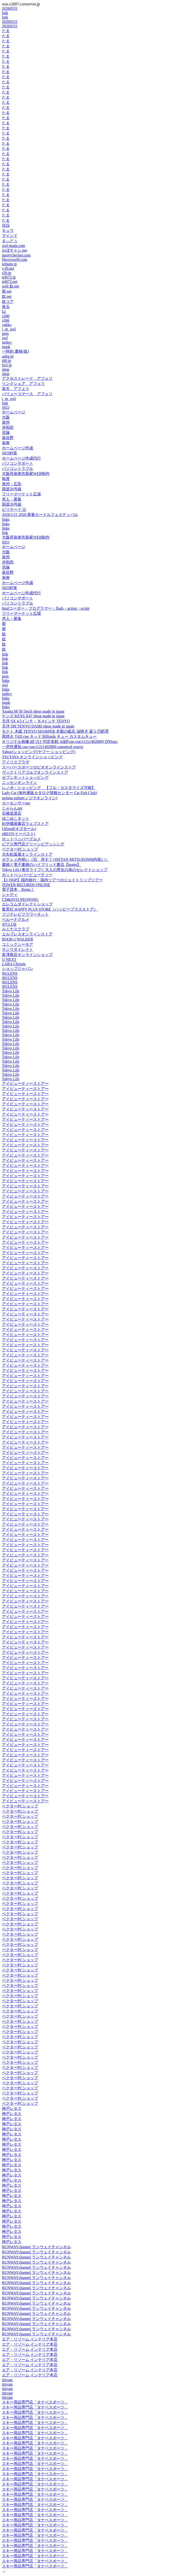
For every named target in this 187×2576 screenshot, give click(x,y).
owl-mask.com (13, 246)
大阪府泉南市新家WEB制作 (26, 474)
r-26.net (8, 268)
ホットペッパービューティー (27, 875)
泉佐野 (8, 438)
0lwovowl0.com (14, 259)
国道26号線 (11, 489)
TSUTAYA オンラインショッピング (32, 757)
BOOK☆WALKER (17, 939)
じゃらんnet (12, 808)
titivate (7, 2380)
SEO (5, 407)
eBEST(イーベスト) (18, 834)
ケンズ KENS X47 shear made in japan (33, 716)
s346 (5, 316)
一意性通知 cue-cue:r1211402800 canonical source (42, 747)
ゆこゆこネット (15, 818)
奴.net (7, 296)
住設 (6, 225)
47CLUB (9, 924)
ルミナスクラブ (15, 929)
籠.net (7, 291)
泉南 (6, 443)
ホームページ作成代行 (21, 458)
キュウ (8, 230)
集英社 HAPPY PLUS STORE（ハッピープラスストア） (50, 909)
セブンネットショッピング (25, 777)
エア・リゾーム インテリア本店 (29, 2339)
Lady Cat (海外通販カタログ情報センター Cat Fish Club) (49, 793)
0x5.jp (7, 365)
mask (6, 347)
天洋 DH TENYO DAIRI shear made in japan (38, 726)
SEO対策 (9, 453)
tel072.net (10, 281)
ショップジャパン (17, 968)
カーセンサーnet (16, 803)
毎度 (6, 479)
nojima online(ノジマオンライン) (29, 798)
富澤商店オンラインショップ (27, 955)
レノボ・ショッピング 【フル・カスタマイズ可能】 (48, 788)
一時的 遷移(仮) (15, 351)
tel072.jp (9, 277)
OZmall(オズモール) (19, 829)
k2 (4, 311)
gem (5, 333)
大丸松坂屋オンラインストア (27, 854)
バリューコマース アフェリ (27, 394)
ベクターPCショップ (20, 849)
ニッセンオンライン (19, 782)
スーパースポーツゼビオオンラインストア (39, 767)
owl (5, 338)
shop (5, 369)
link (5, 13)
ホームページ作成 (17, 448)
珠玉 (6, 307)
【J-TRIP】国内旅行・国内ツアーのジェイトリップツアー (52, 880)
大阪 (6, 417)
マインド (10, 236)
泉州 (6, 422)
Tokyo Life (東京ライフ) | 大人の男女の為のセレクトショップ (54, 870)
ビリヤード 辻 (14, 509)
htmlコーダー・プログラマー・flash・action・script (45, 608)
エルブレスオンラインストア (27, 934)
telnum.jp (9, 264)
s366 (5, 320)
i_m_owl (9, 329)
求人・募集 (11, 499)
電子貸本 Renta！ (18, 889)
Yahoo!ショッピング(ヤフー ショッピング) (38, 752)
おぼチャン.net (14, 250)
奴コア (8, 301)
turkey (7, 342)
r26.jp (6, 273)
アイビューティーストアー (25, 1083)
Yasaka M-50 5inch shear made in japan (33, 711)
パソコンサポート (17, 463)
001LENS (10, 973)
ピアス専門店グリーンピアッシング (33, 844)
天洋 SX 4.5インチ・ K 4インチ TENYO (36, 721)
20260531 (10, 8)
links (5, 519)
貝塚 (6, 433)
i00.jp (6, 361)
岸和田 (8, 427)
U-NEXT (9, 959)
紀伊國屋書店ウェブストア (25, 823)
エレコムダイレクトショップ (27, 904)
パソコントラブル (17, 468)
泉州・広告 (11, 484)
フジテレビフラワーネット (25, 914)
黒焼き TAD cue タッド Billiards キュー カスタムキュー (49, 736)
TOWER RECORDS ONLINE (26, 885)
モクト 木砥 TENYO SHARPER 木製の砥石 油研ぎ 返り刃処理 (55, 731)
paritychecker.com (16, 255)
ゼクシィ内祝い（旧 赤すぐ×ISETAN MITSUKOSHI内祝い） (55, 859)
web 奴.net (10, 286)
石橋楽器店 (11, 813)
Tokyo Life (10, 991)
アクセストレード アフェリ (27, 378)
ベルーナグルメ (15, 919)
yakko (6, 325)
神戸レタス (11, 2108)
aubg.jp (8, 356)
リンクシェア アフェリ (23, 383)
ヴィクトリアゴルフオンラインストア (35, 772)
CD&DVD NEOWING (20, 899)
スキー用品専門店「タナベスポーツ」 (35, 2402)
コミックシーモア (17, 944)
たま (6, 31)
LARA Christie (14, 964)
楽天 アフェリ (15, 389)
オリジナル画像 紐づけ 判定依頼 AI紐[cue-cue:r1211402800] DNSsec (60, 741)
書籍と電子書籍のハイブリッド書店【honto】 (41, 864)
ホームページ (13, 412)
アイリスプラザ (15, 762)
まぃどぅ (10, 241)
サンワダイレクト (17, 949)
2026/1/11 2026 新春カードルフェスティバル (40, 515)
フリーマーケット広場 (21, 494)
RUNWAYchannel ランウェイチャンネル (36, 2247)
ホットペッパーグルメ (21, 839)
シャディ (10, 895)
